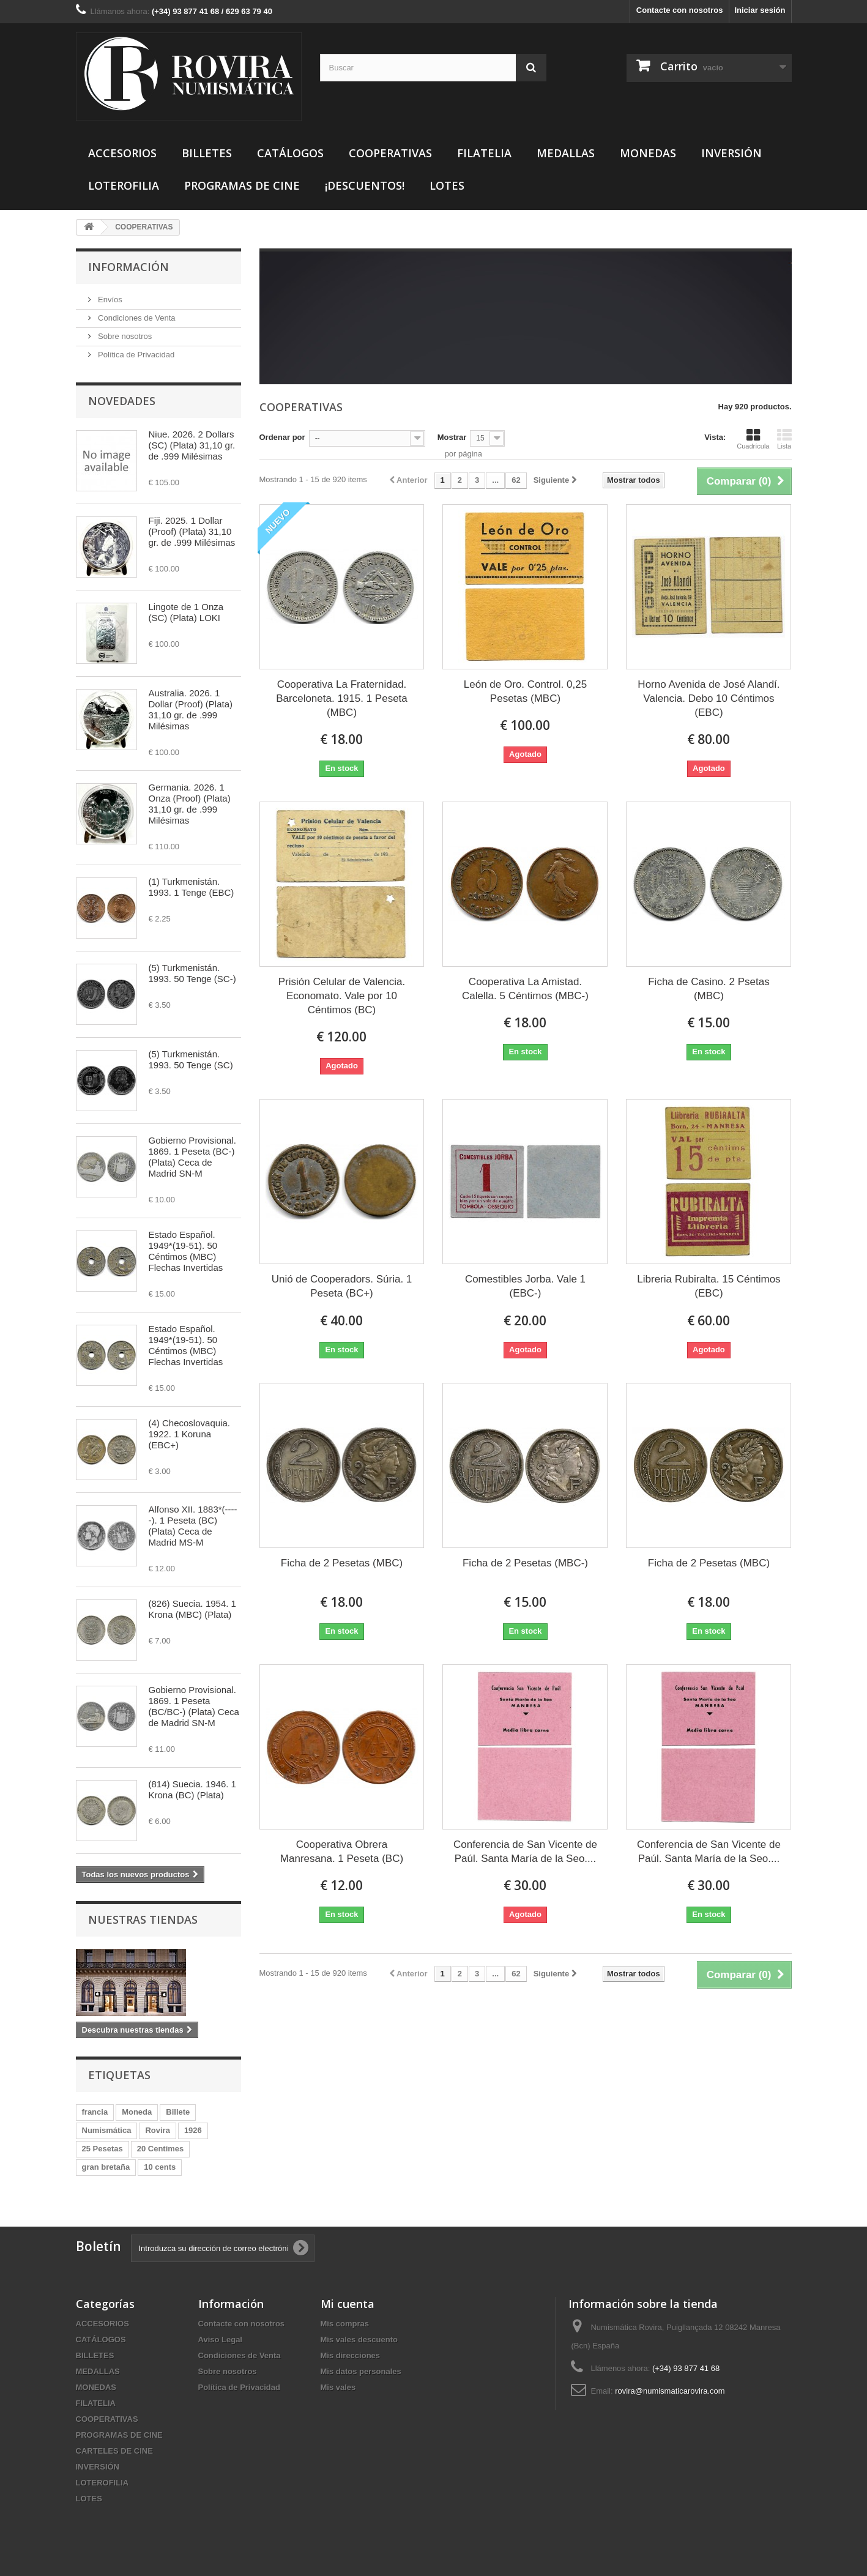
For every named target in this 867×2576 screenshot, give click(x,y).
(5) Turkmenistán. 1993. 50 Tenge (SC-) (192, 973)
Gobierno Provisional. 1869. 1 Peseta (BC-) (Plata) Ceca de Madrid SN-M (192, 1156)
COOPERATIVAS (390, 153)
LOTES (447, 185)
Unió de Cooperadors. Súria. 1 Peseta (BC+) (342, 1286)
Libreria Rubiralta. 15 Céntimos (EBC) (708, 1286)
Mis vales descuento (359, 2339)
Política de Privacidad (135, 354)
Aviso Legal (220, 2339)
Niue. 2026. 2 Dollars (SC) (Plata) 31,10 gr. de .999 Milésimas (192, 445)
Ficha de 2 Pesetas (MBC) (342, 1563)
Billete (178, 2111)
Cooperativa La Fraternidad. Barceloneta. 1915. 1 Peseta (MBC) (341, 698)
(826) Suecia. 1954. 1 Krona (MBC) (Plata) (192, 1609)
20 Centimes (160, 2148)
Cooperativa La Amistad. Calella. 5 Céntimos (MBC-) (525, 989)
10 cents (160, 2167)
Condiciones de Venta (136, 317)
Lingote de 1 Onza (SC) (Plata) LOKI (186, 612)
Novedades (121, 400)
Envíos (109, 299)
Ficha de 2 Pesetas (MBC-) (525, 1563)
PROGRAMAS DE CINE (242, 185)
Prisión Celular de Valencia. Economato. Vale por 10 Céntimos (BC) (342, 996)
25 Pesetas (102, 2148)
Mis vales (338, 2387)
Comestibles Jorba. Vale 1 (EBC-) (525, 1286)
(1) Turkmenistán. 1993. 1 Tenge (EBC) (191, 887)
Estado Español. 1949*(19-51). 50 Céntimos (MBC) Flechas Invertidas (186, 1251)
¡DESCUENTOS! (364, 185)
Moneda (137, 2111)
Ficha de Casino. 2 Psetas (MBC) (708, 989)
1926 (193, 2130)
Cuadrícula (753, 439)
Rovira (157, 2130)
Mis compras (345, 2323)
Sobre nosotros (124, 336)
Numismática (107, 2130)
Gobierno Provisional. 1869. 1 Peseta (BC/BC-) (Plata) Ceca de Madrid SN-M (194, 1706)
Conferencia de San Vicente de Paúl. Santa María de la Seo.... (525, 1851)
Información (128, 266)
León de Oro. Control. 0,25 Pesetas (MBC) (525, 691)
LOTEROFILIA (123, 185)
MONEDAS (648, 153)
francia (95, 2111)
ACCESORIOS (122, 153)
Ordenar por (282, 437)
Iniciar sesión (759, 10)
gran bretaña (106, 2167)
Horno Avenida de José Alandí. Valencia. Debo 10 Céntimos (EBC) (709, 698)
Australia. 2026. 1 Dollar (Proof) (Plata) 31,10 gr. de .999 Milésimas (191, 709)
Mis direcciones (351, 2355)
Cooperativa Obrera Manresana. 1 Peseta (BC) (341, 1851)
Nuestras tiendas (143, 1919)
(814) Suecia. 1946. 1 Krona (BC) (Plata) (192, 1789)
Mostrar (452, 437)
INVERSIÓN (731, 153)
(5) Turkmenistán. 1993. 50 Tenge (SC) (191, 1059)
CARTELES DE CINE (114, 2450)
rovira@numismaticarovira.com (669, 2390)
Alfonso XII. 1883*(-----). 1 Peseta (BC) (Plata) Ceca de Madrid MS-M (193, 1525)
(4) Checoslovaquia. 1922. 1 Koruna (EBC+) (189, 1434)
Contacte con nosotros (679, 10)
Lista (784, 439)
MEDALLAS (566, 153)
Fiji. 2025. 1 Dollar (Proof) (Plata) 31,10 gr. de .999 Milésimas (192, 531)
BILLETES (207, 153)
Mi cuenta (347, 2303)
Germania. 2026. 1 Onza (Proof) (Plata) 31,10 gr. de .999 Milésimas (190, 803)
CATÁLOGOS (290, 153)
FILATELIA (484, 153)
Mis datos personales (361, 2371)
